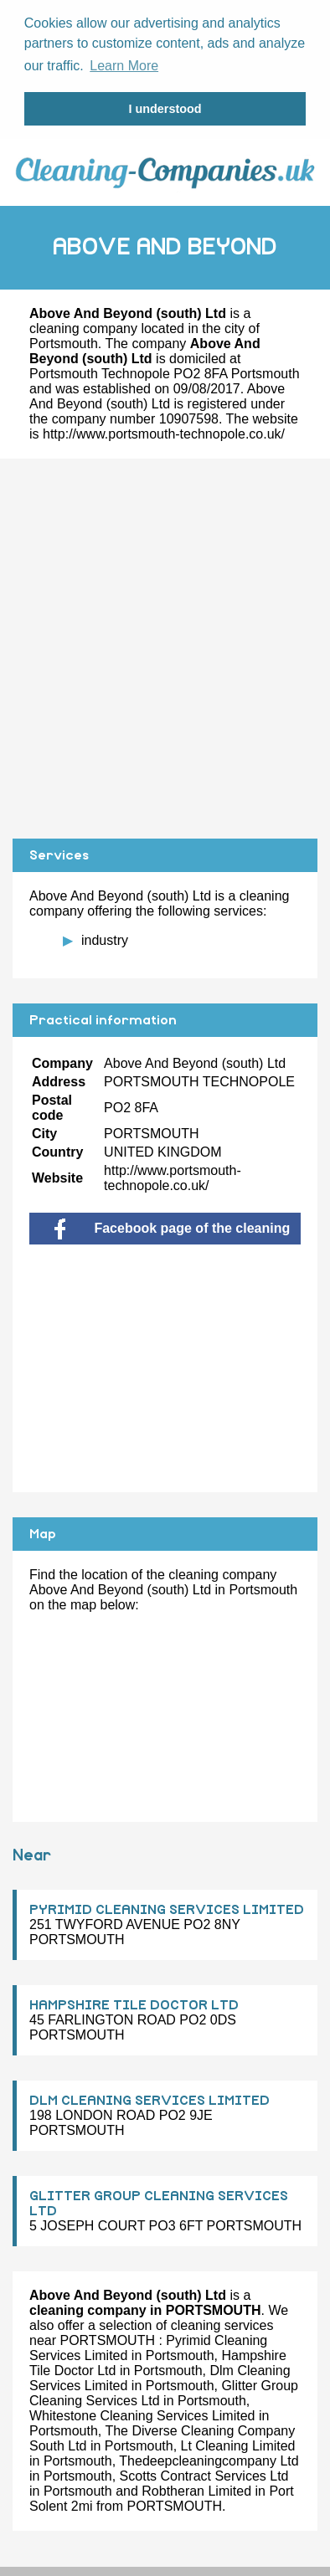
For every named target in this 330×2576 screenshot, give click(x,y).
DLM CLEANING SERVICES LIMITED (149, 2098)
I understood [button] (164, 108)
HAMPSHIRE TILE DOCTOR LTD (134, 2002)
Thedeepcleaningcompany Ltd (208, 2458)
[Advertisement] (165, 646)
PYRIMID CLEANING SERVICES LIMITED (166, 1907)
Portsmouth (63, 341)
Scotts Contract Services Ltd (204, 2473)
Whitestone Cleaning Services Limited (142, 2413)
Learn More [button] (124, 66)
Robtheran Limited (196, 2488)
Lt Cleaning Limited (238, 2443)
